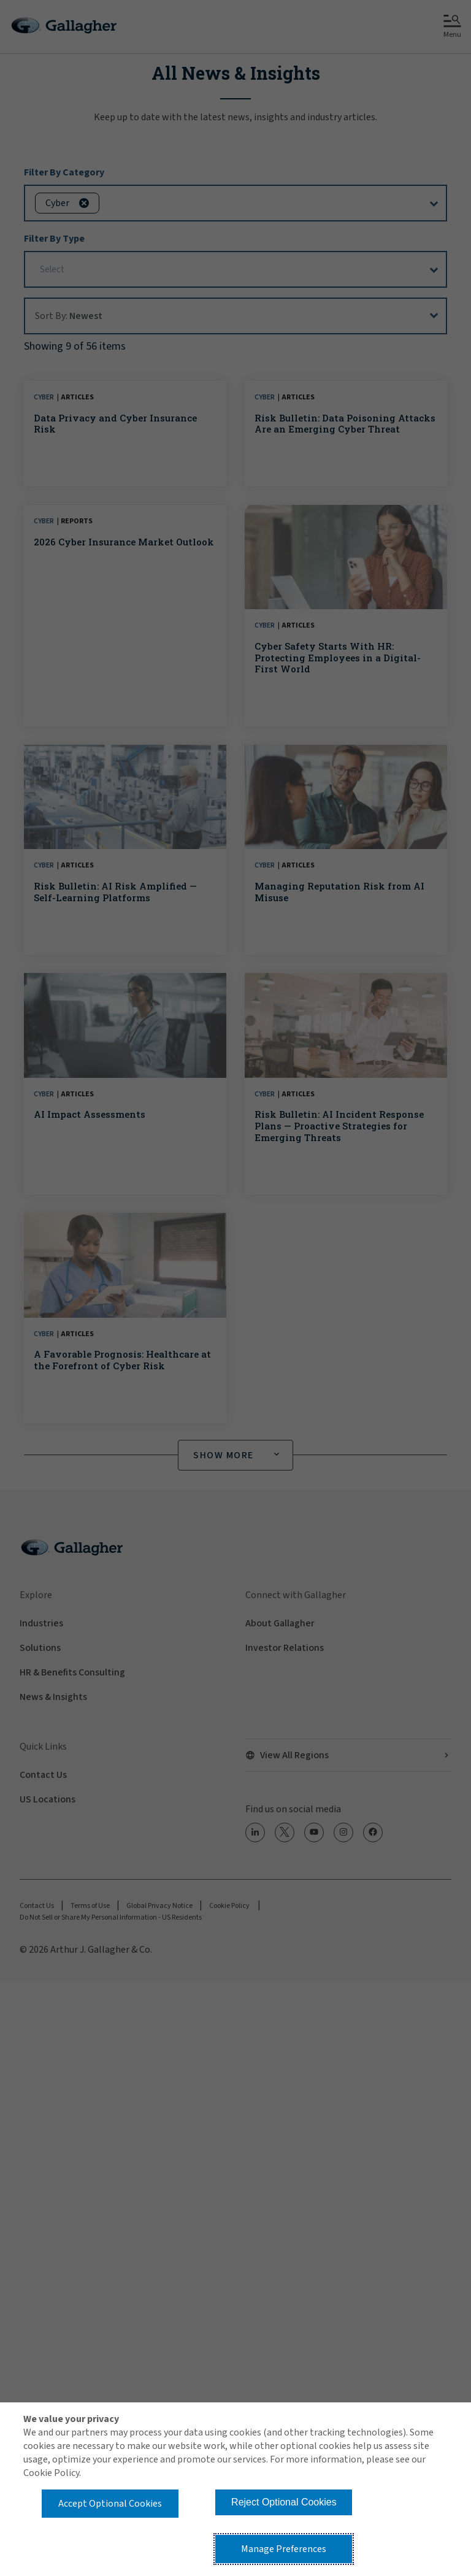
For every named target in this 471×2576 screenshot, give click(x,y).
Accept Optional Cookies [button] (110, 2503)
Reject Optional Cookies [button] (284, 2502)
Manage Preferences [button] (283, 2549)
